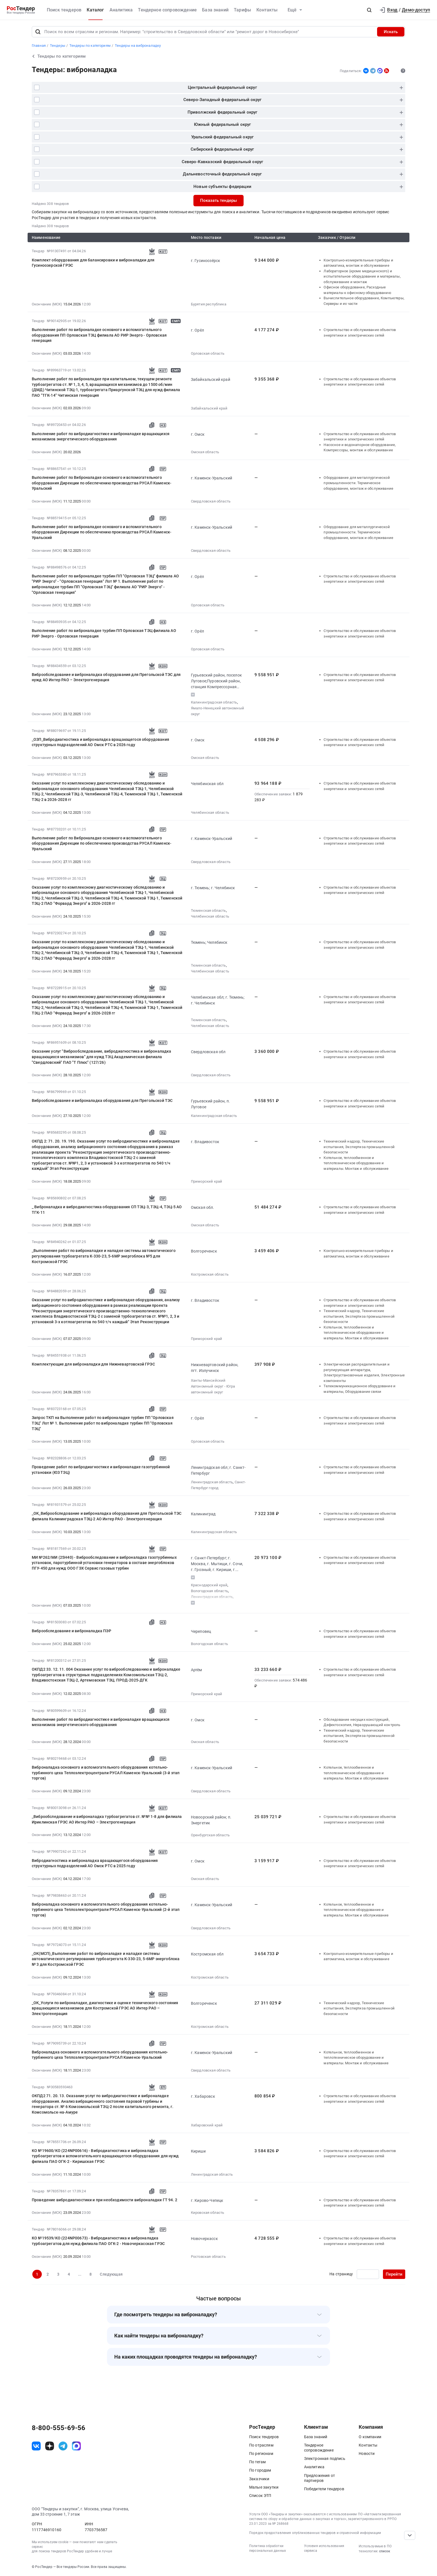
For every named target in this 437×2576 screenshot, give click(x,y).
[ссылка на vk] (36, 2446)
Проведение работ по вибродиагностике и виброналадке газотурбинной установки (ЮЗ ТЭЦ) (101, 1470)
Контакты (267, 10)
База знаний (215, 10)
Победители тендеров (324, 2489)
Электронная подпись (324, 2458)
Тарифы (242, 10)
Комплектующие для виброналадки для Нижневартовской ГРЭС (93, 1364)
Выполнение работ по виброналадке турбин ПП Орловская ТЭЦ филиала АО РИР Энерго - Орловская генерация (104, 633)
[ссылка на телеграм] (63, 2446)
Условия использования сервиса (324, 2548)
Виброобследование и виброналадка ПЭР (71, 1631)
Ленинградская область (212, 1482)
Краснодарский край (209, 1585)
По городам (260, 2470)
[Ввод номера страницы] (368, 2274)
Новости (367, 2453)
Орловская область (208, 353)
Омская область (205, 452)
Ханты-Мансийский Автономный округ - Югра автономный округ (213, 1386)
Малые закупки (263, 2487)
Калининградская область (214, 702)
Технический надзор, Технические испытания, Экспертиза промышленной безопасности (359, 1146)
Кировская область (207, 2212)
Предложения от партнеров (319, 2478)
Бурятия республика (208, 304)
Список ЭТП (260, 2495)
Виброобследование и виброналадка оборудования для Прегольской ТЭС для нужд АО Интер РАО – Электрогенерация (106, 677)
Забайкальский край (209, 408)
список (384, 2551)
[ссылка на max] (76, 2446)
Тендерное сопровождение (167, 10)
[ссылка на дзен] (49, 2446)
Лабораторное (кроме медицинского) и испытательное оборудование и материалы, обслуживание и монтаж (362, 276)
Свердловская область (210, 501)
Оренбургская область (210, 1835)
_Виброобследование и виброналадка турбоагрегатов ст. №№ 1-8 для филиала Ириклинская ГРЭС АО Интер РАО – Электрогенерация (107, 1819)
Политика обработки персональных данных (267, 2548)
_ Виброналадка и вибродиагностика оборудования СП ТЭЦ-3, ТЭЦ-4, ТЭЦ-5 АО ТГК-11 (107, 1210)
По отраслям (261, 2445)
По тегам (257, 2462)
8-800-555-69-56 (58, 2428)
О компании (370, 2437)
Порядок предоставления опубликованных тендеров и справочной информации (315, 2533)
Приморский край (206, 1181)
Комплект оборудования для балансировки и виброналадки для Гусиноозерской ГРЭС (93, 263)
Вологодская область (209, 1591)
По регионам (261, 2453)
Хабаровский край (207, 2125)
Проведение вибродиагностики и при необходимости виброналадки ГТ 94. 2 (104, 2200)
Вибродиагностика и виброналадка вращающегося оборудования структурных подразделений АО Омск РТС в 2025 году (95, 1863)
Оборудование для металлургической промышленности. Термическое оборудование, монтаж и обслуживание (358, 483)
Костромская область (210, 1274)
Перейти (394, 2274)
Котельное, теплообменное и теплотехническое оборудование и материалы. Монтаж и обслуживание (356, 1163)
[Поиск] (38, 31)
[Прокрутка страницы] (409, 2535)
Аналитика (121, 10)
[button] (369, 10)
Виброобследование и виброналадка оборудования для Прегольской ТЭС (102, 1100)
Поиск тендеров (64, 10)
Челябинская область (210, 812)
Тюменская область (208, 910)
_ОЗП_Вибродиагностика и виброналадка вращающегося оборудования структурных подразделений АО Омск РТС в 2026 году (100, 742)
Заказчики (259, 2479)
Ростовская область (208, 2256)
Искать (391, 31)
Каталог (95, 10)
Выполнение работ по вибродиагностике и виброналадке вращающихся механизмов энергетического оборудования (100, 437)
